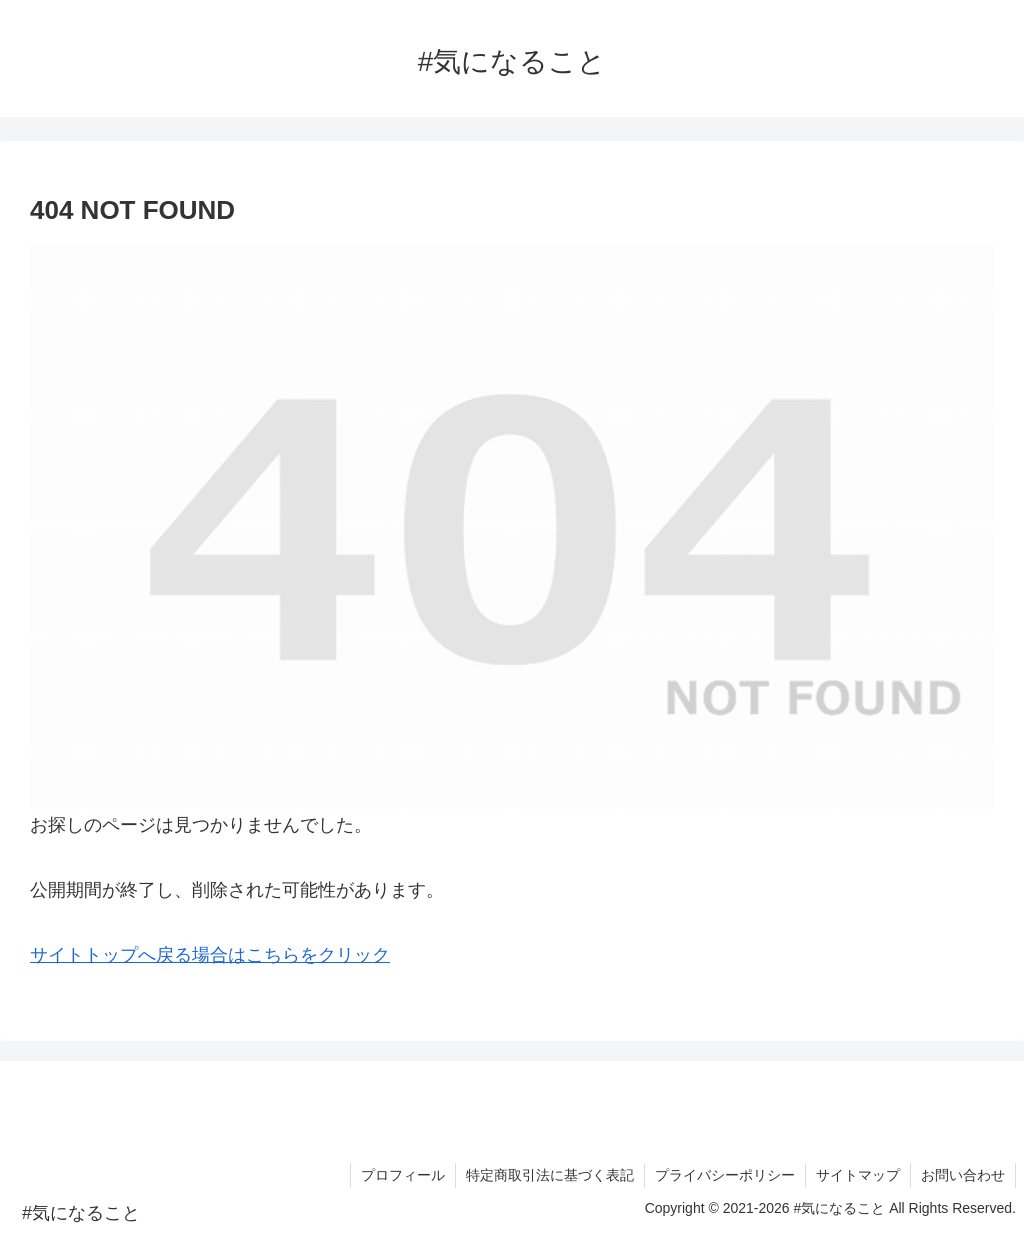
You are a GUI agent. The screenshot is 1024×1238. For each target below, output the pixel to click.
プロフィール (403, 1175)
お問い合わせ (963, 1175)
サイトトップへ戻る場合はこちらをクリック (210, 955)
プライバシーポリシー (725, 1175)
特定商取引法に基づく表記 (550, 1175)
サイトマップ (858, 1175)
